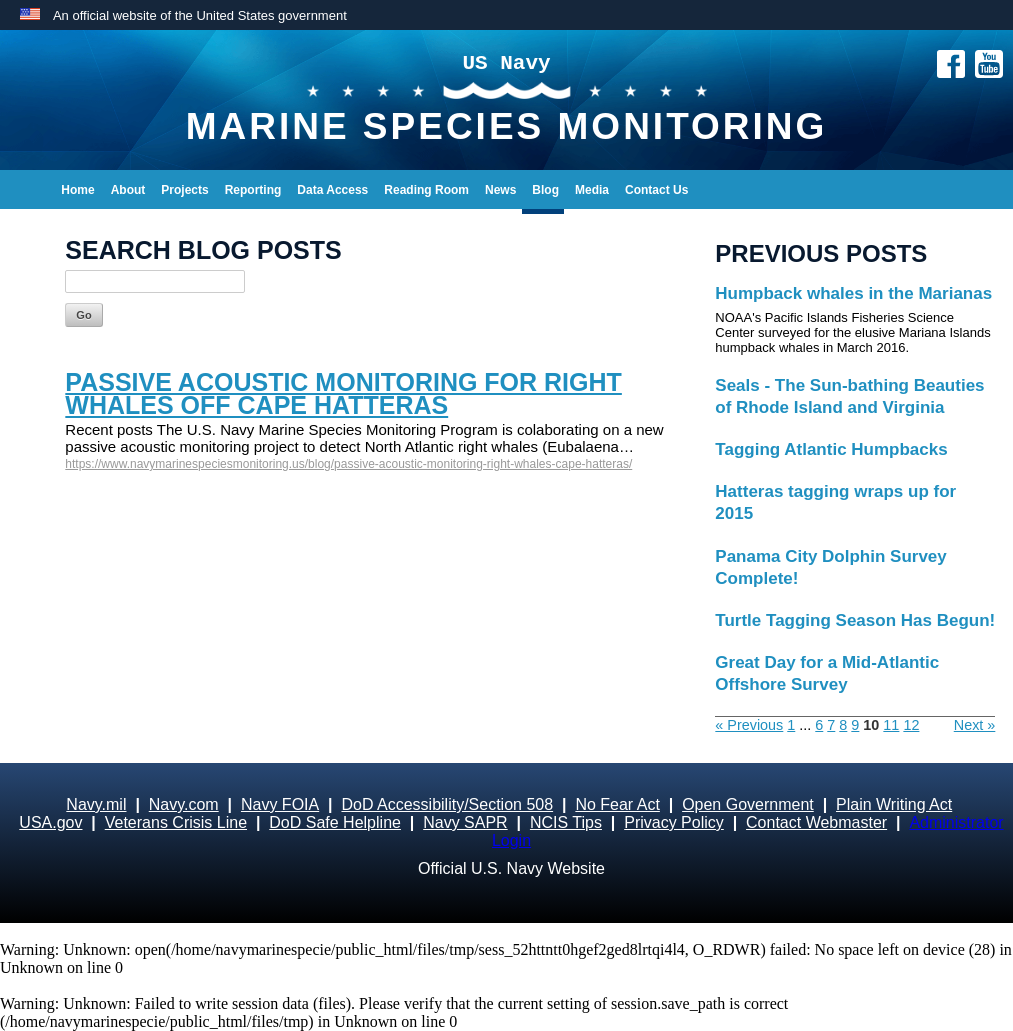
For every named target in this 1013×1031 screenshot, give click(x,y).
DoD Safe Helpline (335, 822)
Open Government (748, 804)
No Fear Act (617, 804)
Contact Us (656, 190)
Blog (545, 190)
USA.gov (50, 822)
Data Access (332, 190)
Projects (184, 190)
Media (592, 190)
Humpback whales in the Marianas (853, 293)
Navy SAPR (465, 822)
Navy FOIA (280, 804)
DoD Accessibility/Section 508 (447, 804)
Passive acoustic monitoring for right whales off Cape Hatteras (343, 393)
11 (891, 725)
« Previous (749, 725)
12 (911, 725)
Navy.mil (96, 804)
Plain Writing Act (894, 804)
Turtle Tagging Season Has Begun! (855, 620)
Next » (975, 725)
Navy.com (184, 804)
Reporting (253, 190)
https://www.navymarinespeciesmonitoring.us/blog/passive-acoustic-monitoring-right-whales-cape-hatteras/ (348, 464)
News (500, 190)
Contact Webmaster (816, 822)
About (128, 190)
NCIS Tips (566, 822)
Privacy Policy (674, 822)
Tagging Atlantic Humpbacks (831, 449)
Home (77, 190)
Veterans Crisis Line (176, 822)
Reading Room (426, 190)
